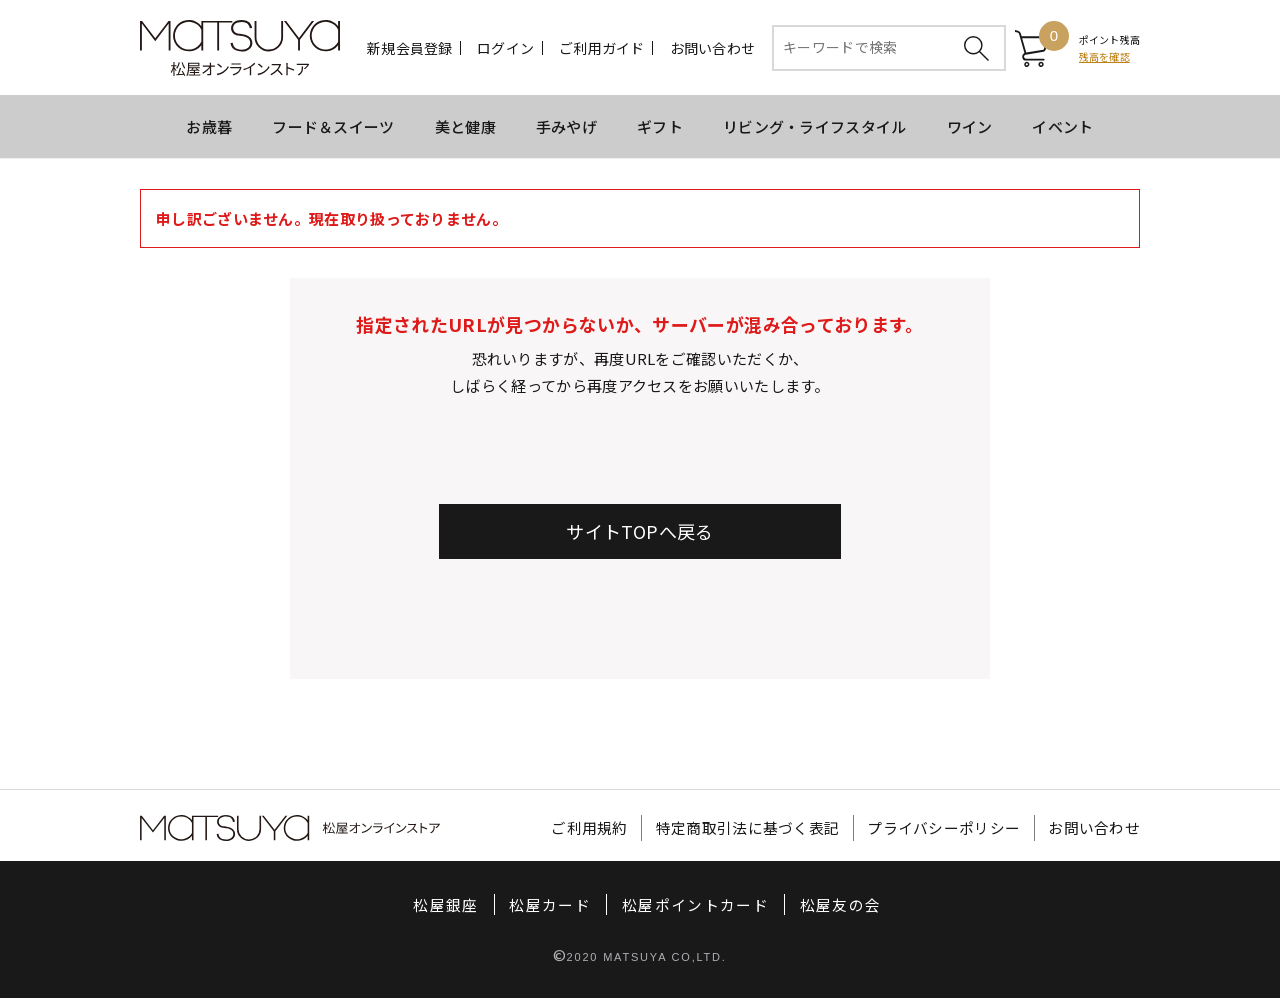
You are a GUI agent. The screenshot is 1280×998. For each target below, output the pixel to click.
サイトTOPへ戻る (639, 531)
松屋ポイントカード (695, 905)
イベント (1062, 126)
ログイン (505, 48)
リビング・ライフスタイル (815, 126)
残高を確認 (1104, 56)
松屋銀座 (445, 905)
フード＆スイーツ (333, 126)
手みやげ (566, 126)
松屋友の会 (841, 905)
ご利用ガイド (602, 48)
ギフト (660, 126)
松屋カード (550, 905)
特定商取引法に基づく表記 (748, 828)
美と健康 (465, 126)
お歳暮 (209, 126)
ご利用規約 (589, 828)
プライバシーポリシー (943, 828)
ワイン (970, 126)
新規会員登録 (410, 48)
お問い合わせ (713, 48)
